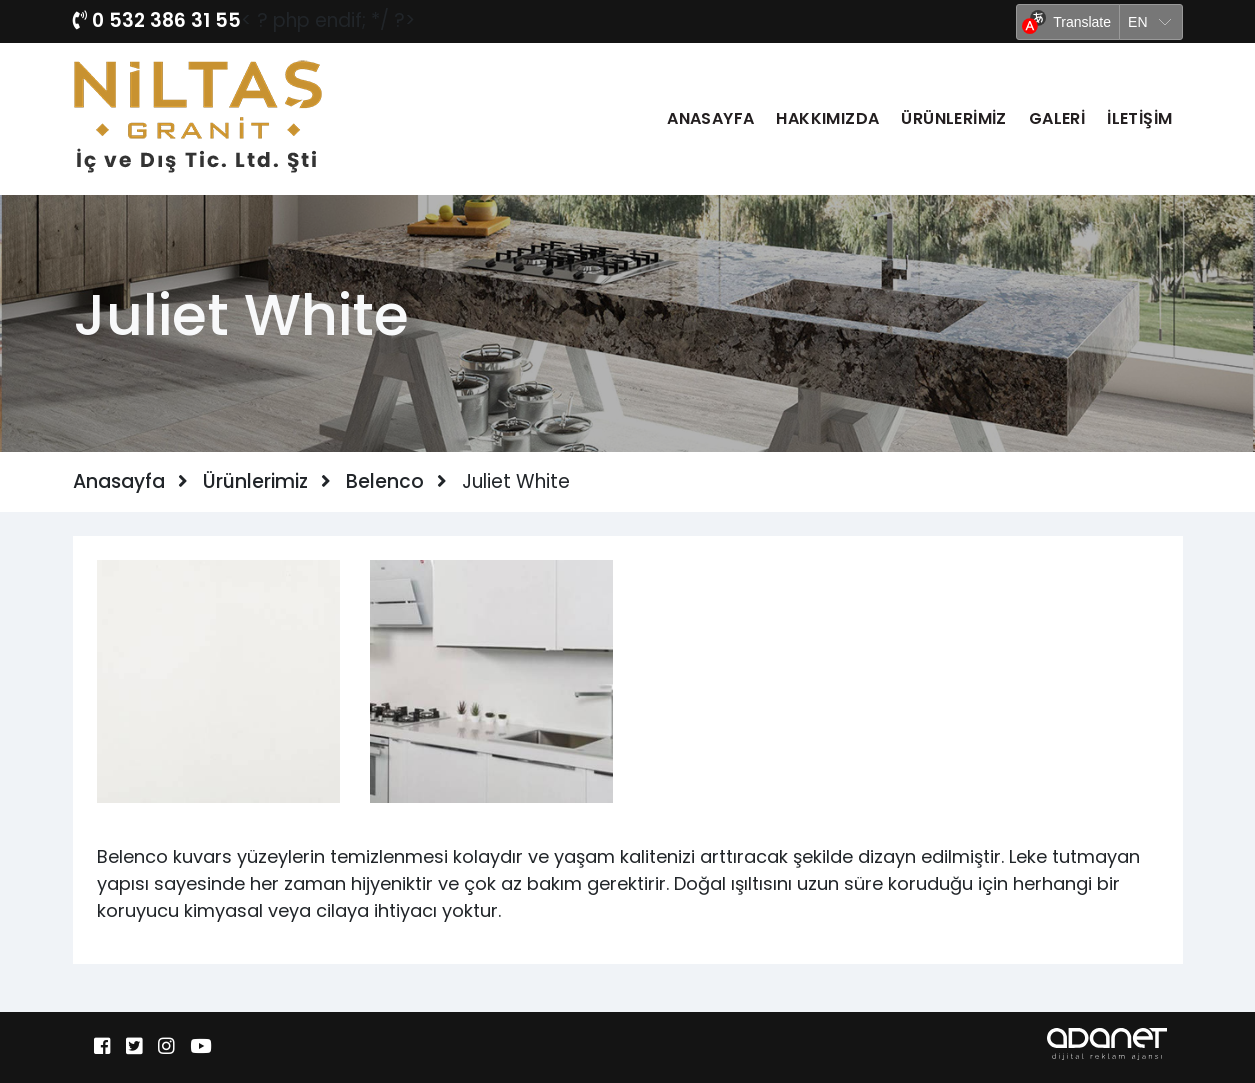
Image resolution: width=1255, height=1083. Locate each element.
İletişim (1139, 118)
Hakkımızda (827, 118)
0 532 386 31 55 (157, 20)
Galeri (1057, 118)
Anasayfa (710, 118)
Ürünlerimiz (953, 118)
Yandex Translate (1136, 52)
